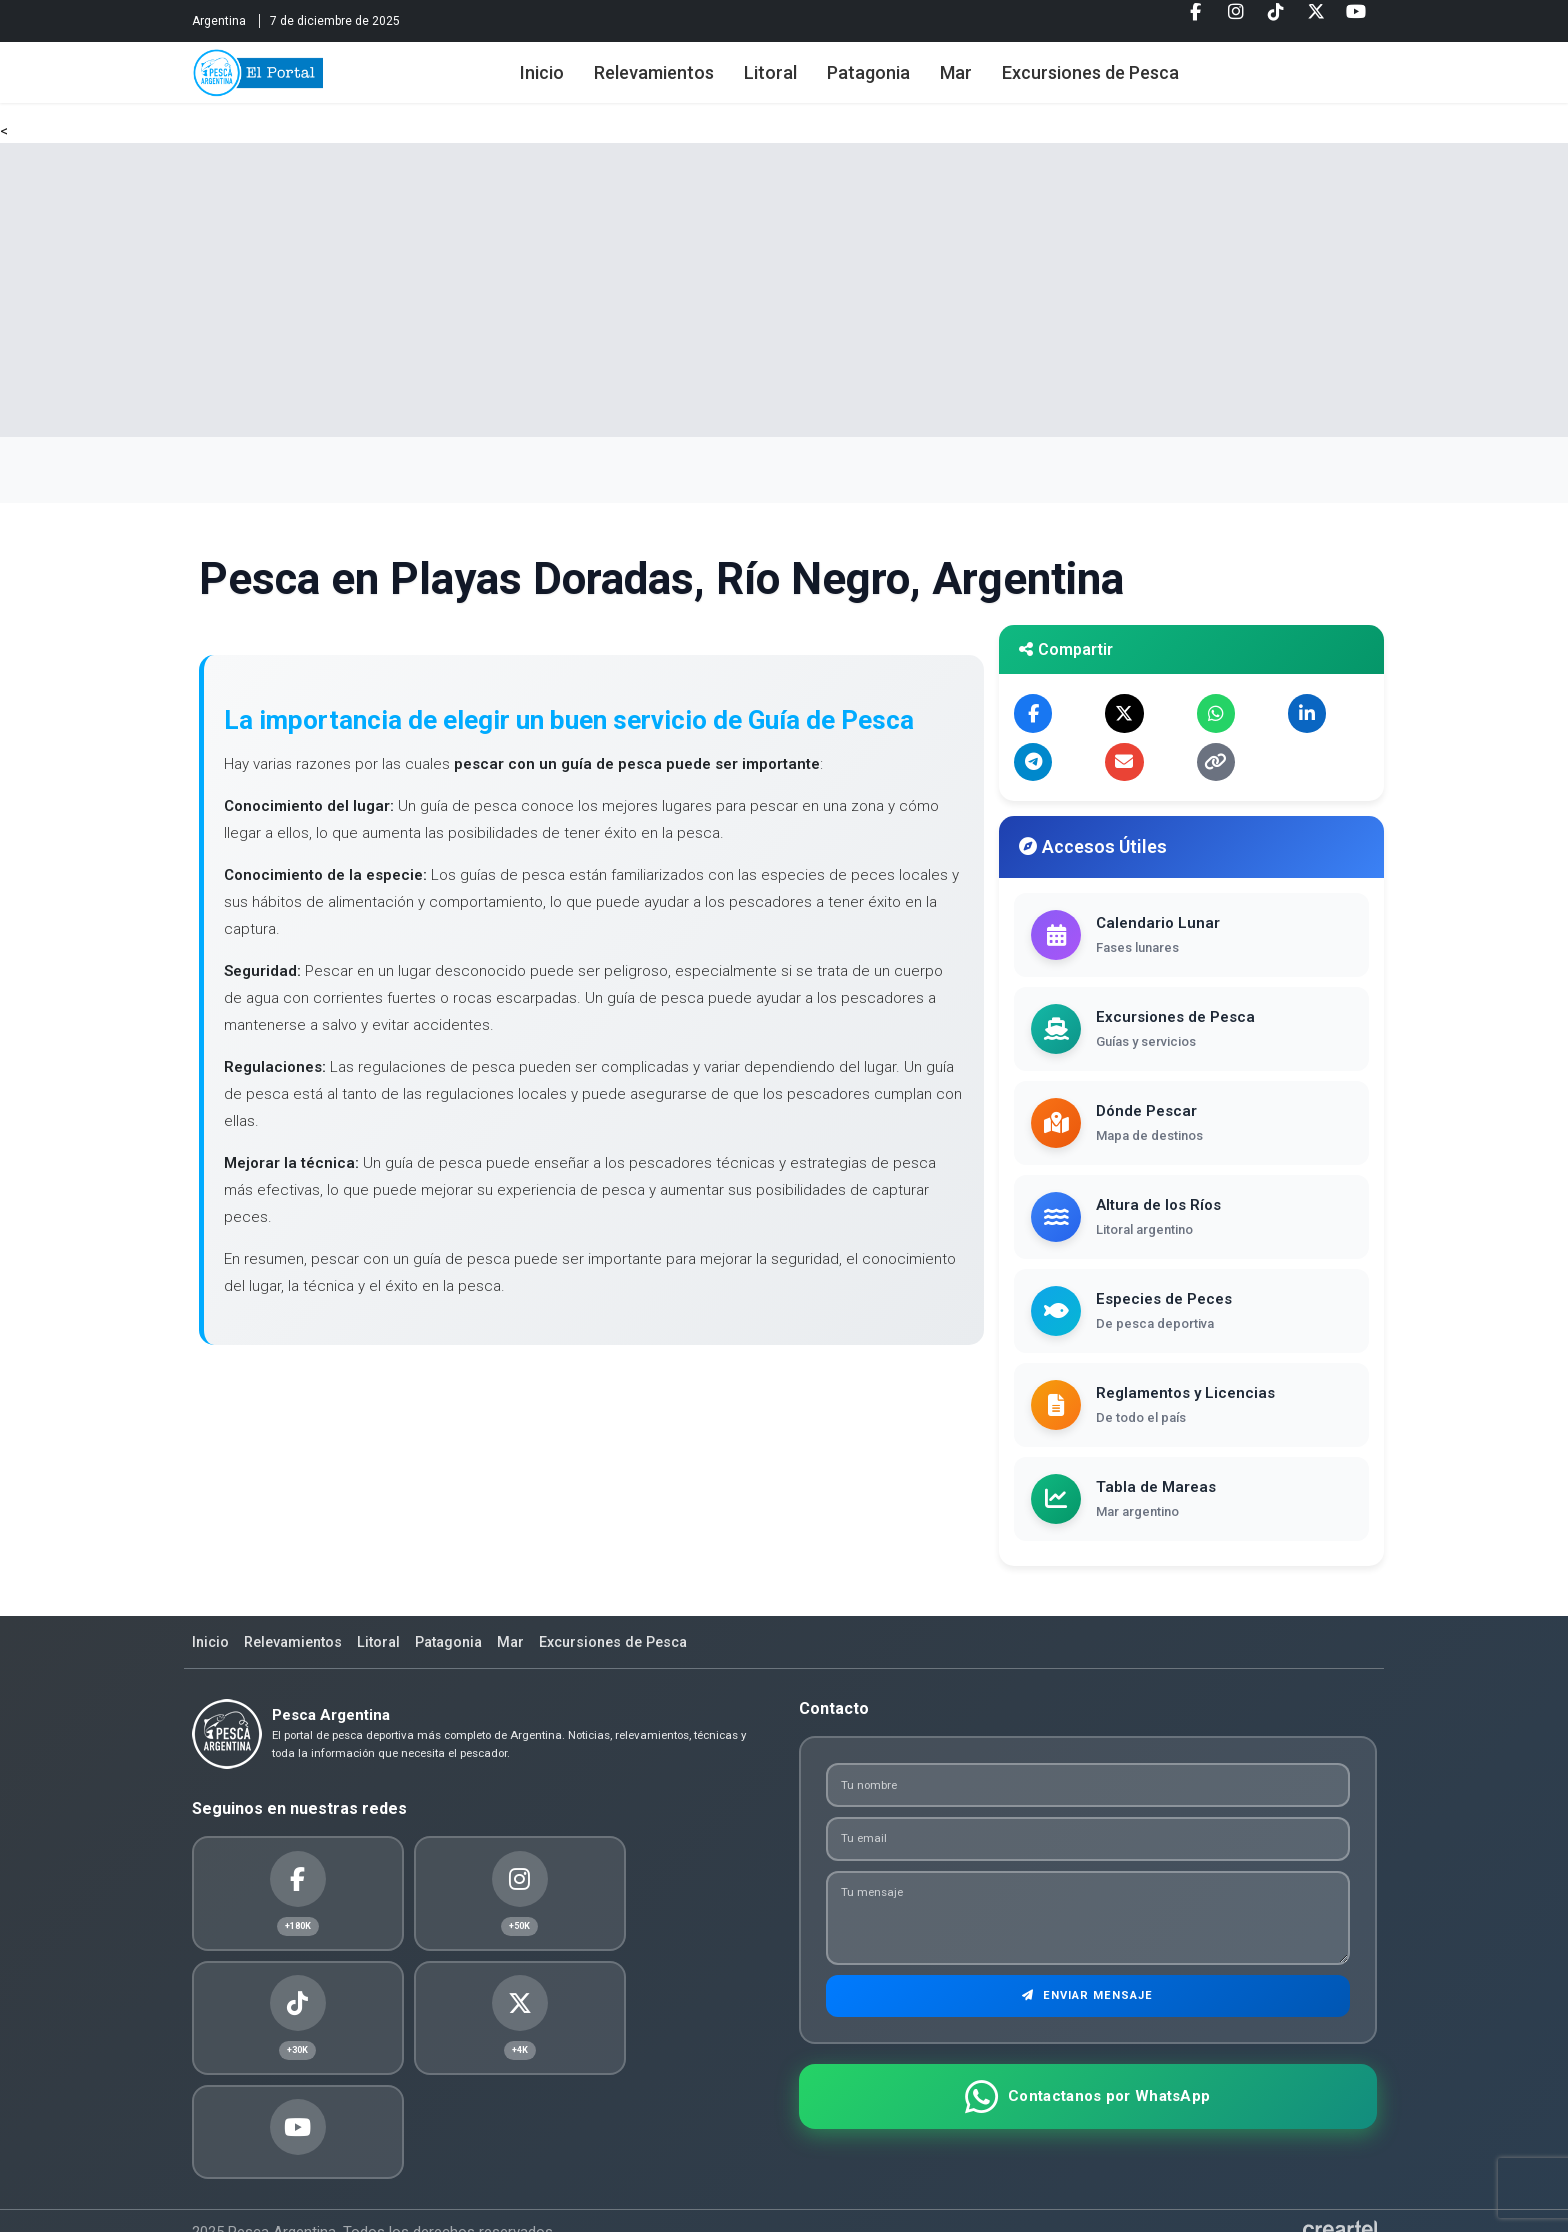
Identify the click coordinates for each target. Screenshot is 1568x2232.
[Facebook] (1196, 19)
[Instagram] (1236, 19)
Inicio (568, 82)
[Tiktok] (1276, 19)
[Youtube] (1356, 19)
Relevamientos (680, 82)
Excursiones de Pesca (1116, 82)
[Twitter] (1316, 19)
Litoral (796, 82)
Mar (982, 82)
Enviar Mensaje (1087, 2020)
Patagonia (894, 82)
